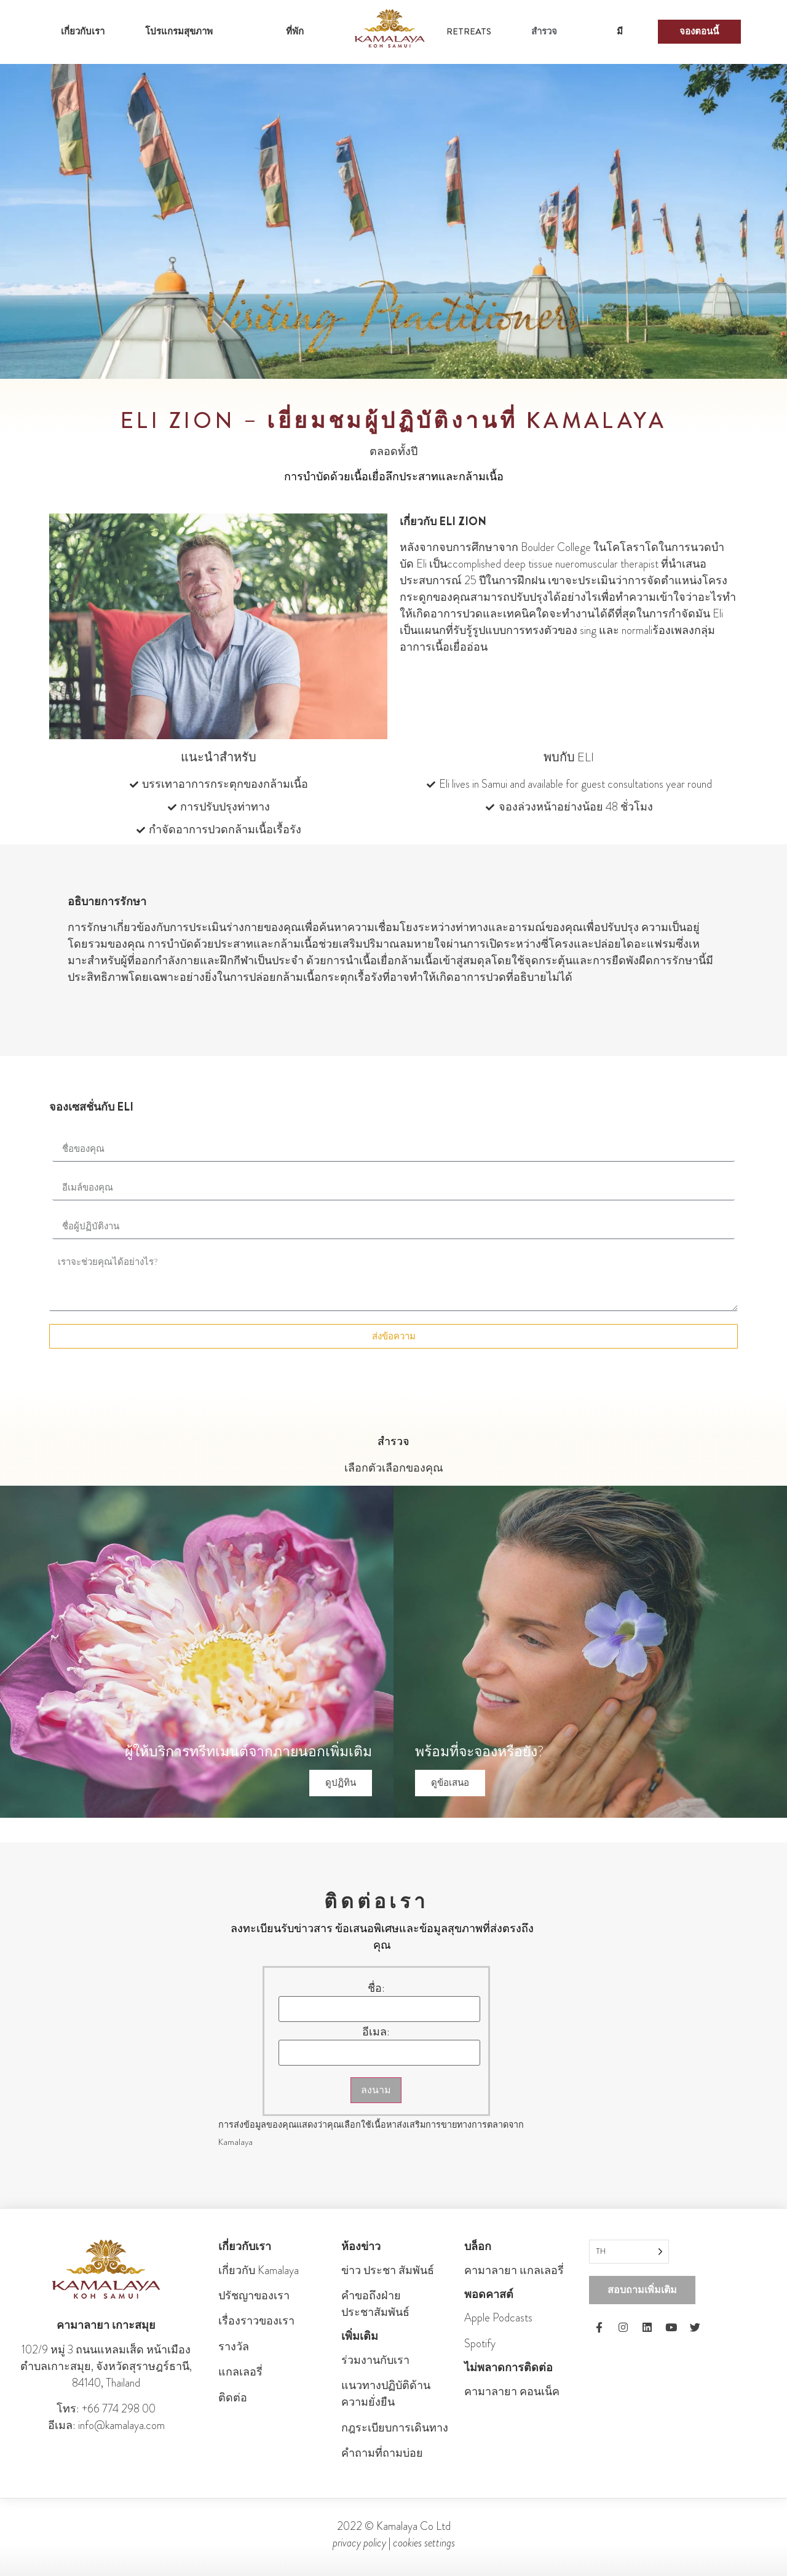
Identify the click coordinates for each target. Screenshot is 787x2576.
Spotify (480, 2344)
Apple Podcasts (498, 2318)
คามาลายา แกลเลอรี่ (514, 2270)
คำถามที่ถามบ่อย (382, 2453)
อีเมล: (376, 2031)
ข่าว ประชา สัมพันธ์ (387, 2270)
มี (620, 31)
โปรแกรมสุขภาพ (179, 31)
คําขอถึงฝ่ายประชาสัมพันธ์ (375, 2304)
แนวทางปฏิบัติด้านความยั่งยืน (385, 2393)
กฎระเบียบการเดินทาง (394, 2428)
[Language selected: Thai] (629, 2252)
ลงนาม (376, 2090)
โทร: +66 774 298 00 (106, 2409)
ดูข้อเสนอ (450, 1782)
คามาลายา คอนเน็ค (512, 2392)
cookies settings (424, 2543)
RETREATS (468, 31)
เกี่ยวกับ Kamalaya (258, 2270)
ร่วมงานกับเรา (375, 2360)
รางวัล (233, 2347)
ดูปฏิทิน (340, 1782)
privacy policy (359, 2543)
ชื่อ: (376, 1988)
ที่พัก (295, 31)
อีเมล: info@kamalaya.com (106, 2425)
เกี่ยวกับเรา (83, 31)
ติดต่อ (232, 2398)
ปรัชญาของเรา (254, 2296)
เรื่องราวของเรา (256, 2321)
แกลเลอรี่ (240, 2372)
